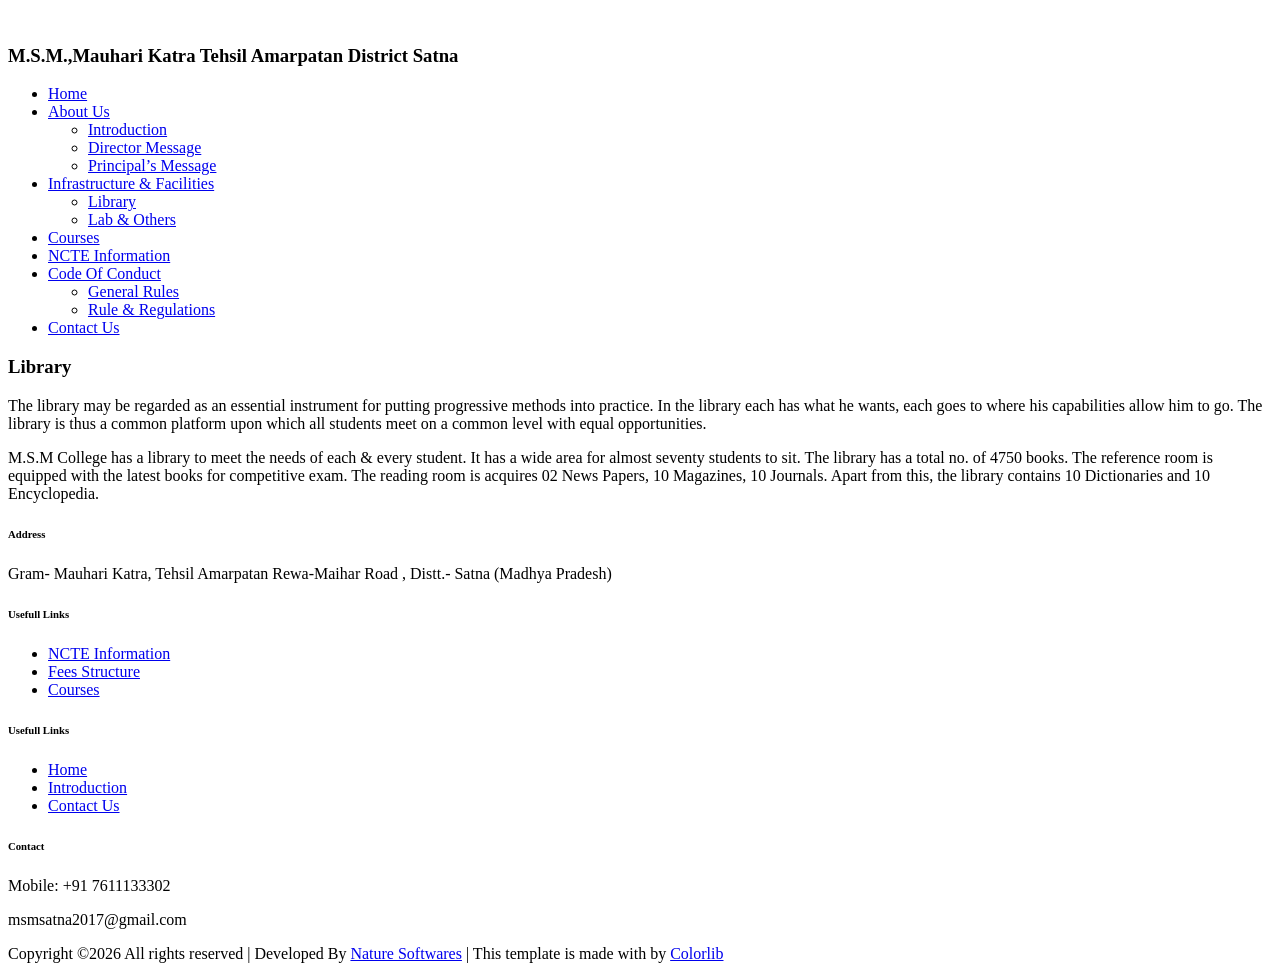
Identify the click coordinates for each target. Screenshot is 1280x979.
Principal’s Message (152, 165)
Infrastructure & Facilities (131, 183)
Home (67, 93)
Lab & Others (132, 219)
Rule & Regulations (151, 309)
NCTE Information (109, 255)
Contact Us (84, 327)
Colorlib (696, 953)
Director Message (144, 147)
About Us (79, 111)
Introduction (127, 129)
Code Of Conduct (104, 273)
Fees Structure (94, 671)
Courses (74, 237)
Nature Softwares (406, 953)
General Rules (133, 291)
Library (112, 201)
